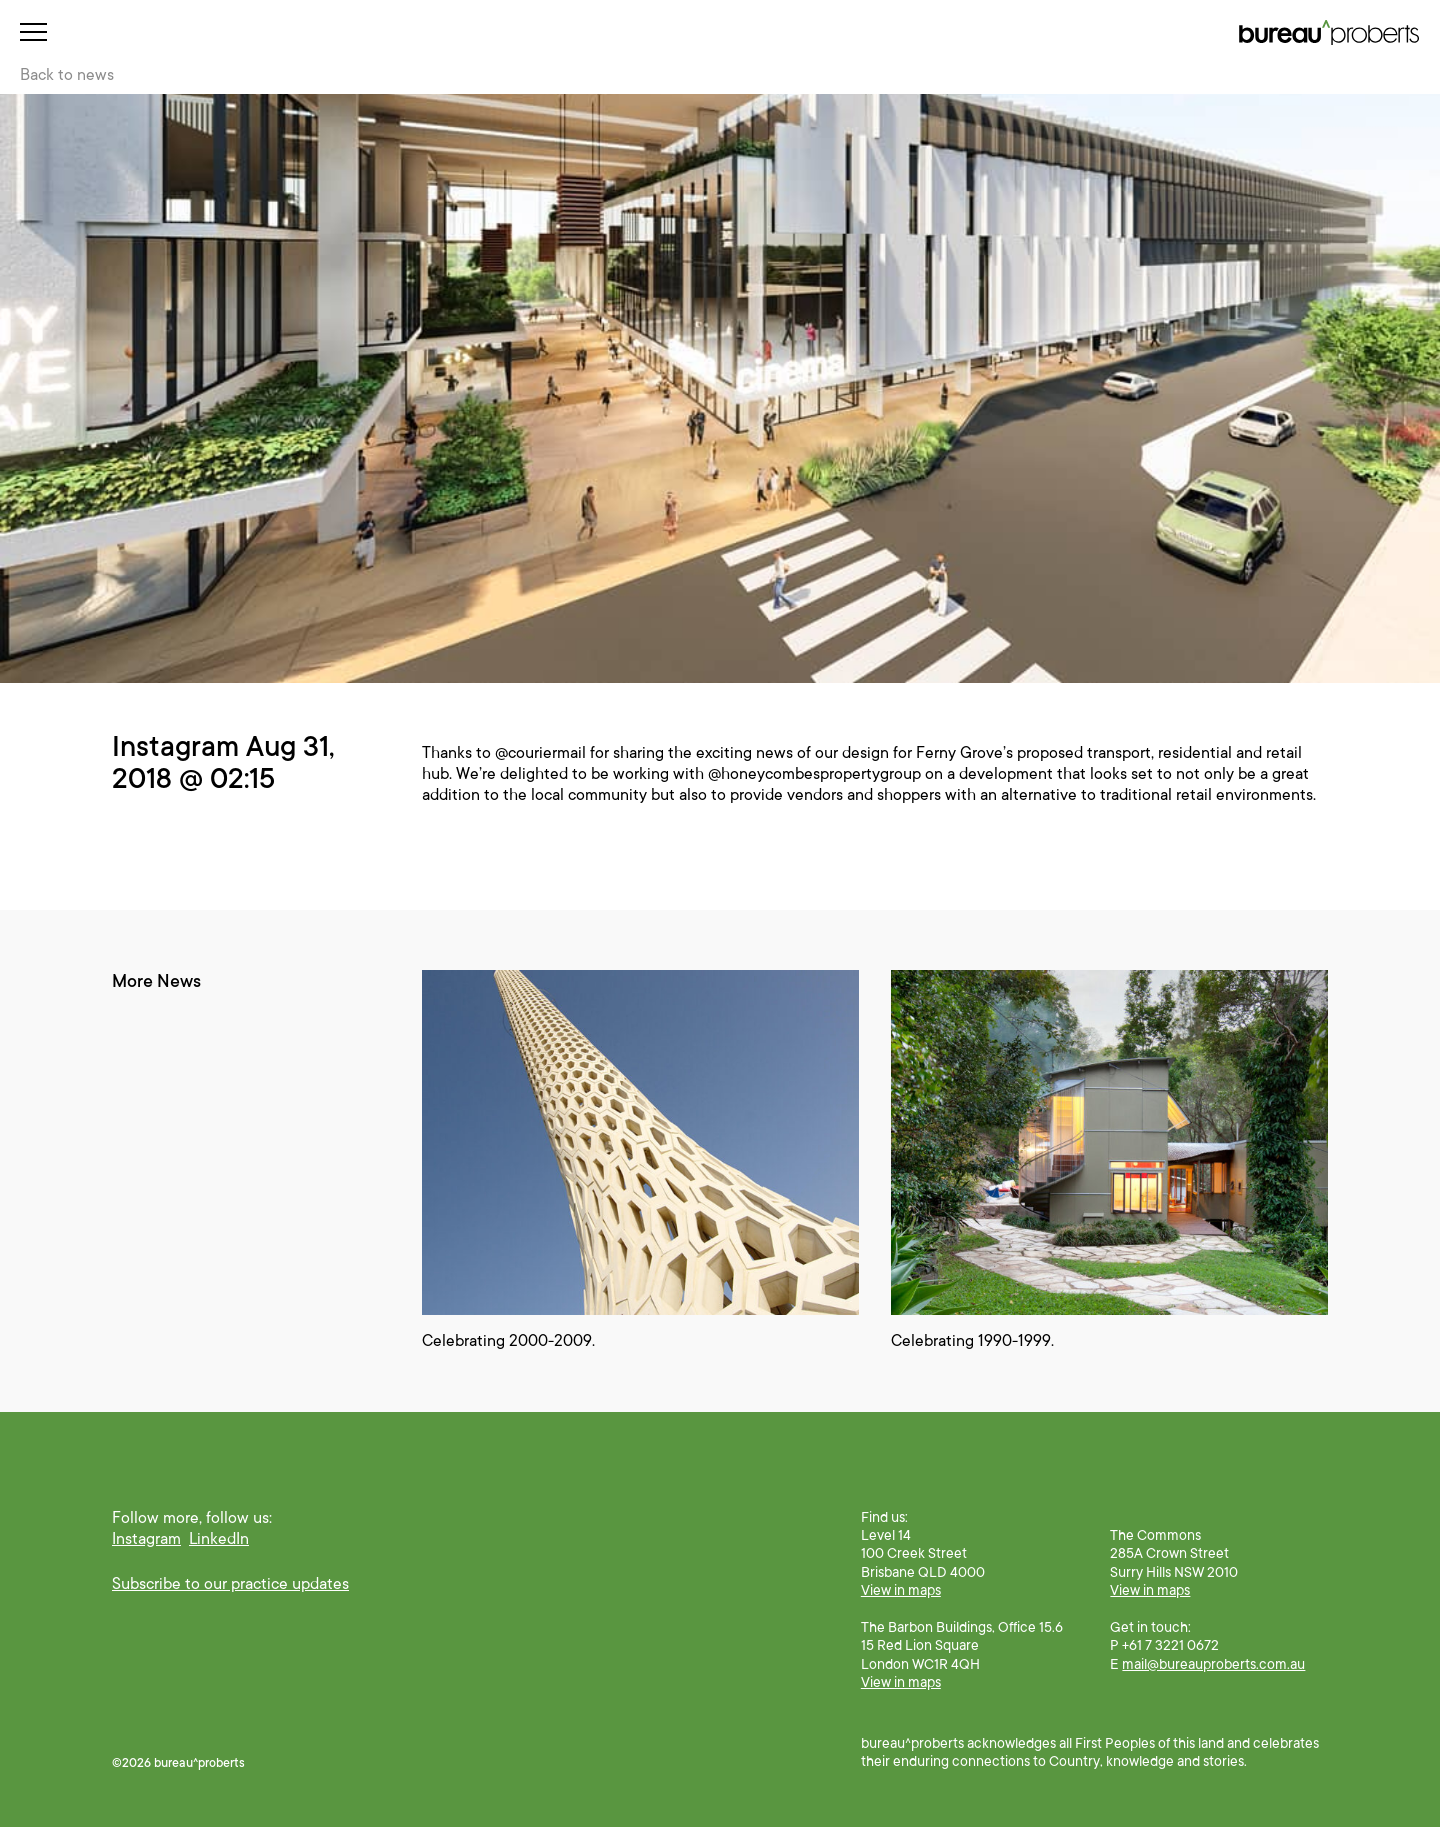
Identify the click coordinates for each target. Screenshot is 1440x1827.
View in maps (901, 1590)
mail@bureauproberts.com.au (1213, 1664)
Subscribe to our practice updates (230, 1584)
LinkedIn (219, 1539)
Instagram (146, 1539)
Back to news (67, 75)
